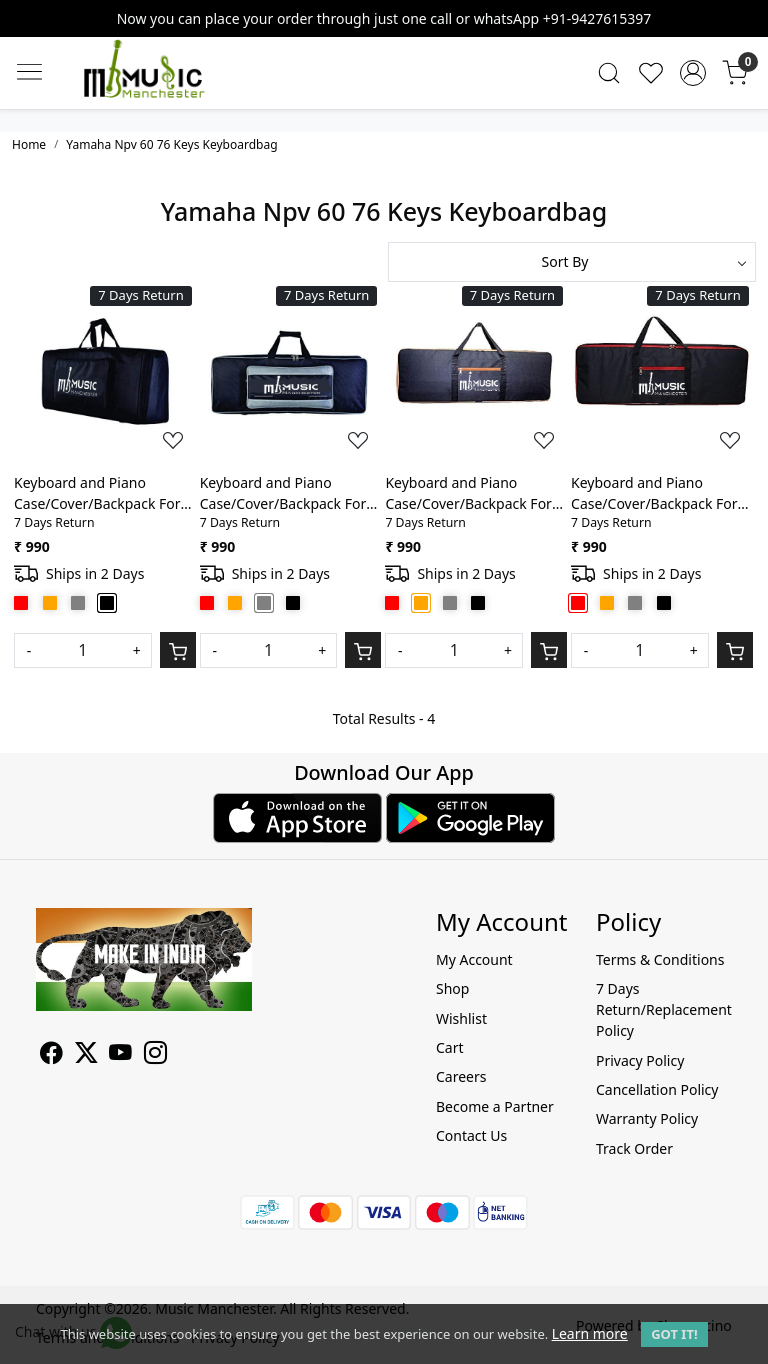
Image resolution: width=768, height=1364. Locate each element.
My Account (474, 959)
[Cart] (178, 650)
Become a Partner (495, 1106)
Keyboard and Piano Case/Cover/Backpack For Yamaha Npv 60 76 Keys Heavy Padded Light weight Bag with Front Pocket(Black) (103, 493)
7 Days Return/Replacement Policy (664, 1009)
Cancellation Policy (657, 1089)
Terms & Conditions (660, 959)
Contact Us (471, 1135)
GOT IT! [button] (674, 1334)
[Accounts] (693, 73)
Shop (452, 988)
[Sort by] (572, 262)
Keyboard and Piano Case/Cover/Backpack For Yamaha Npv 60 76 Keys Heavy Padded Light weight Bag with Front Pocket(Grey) (289, 493)
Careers (461, 1076)
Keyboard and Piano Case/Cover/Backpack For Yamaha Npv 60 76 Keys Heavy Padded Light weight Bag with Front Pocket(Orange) (474, 493)
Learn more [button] (590, 1333)
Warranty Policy (647, 1118)
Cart (450, 1047)
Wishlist (461, 1018)
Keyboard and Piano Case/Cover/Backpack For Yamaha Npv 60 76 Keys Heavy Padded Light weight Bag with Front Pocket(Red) (660, 493)
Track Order (634, 1148)
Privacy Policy (640, 1060)
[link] (609, 73)
